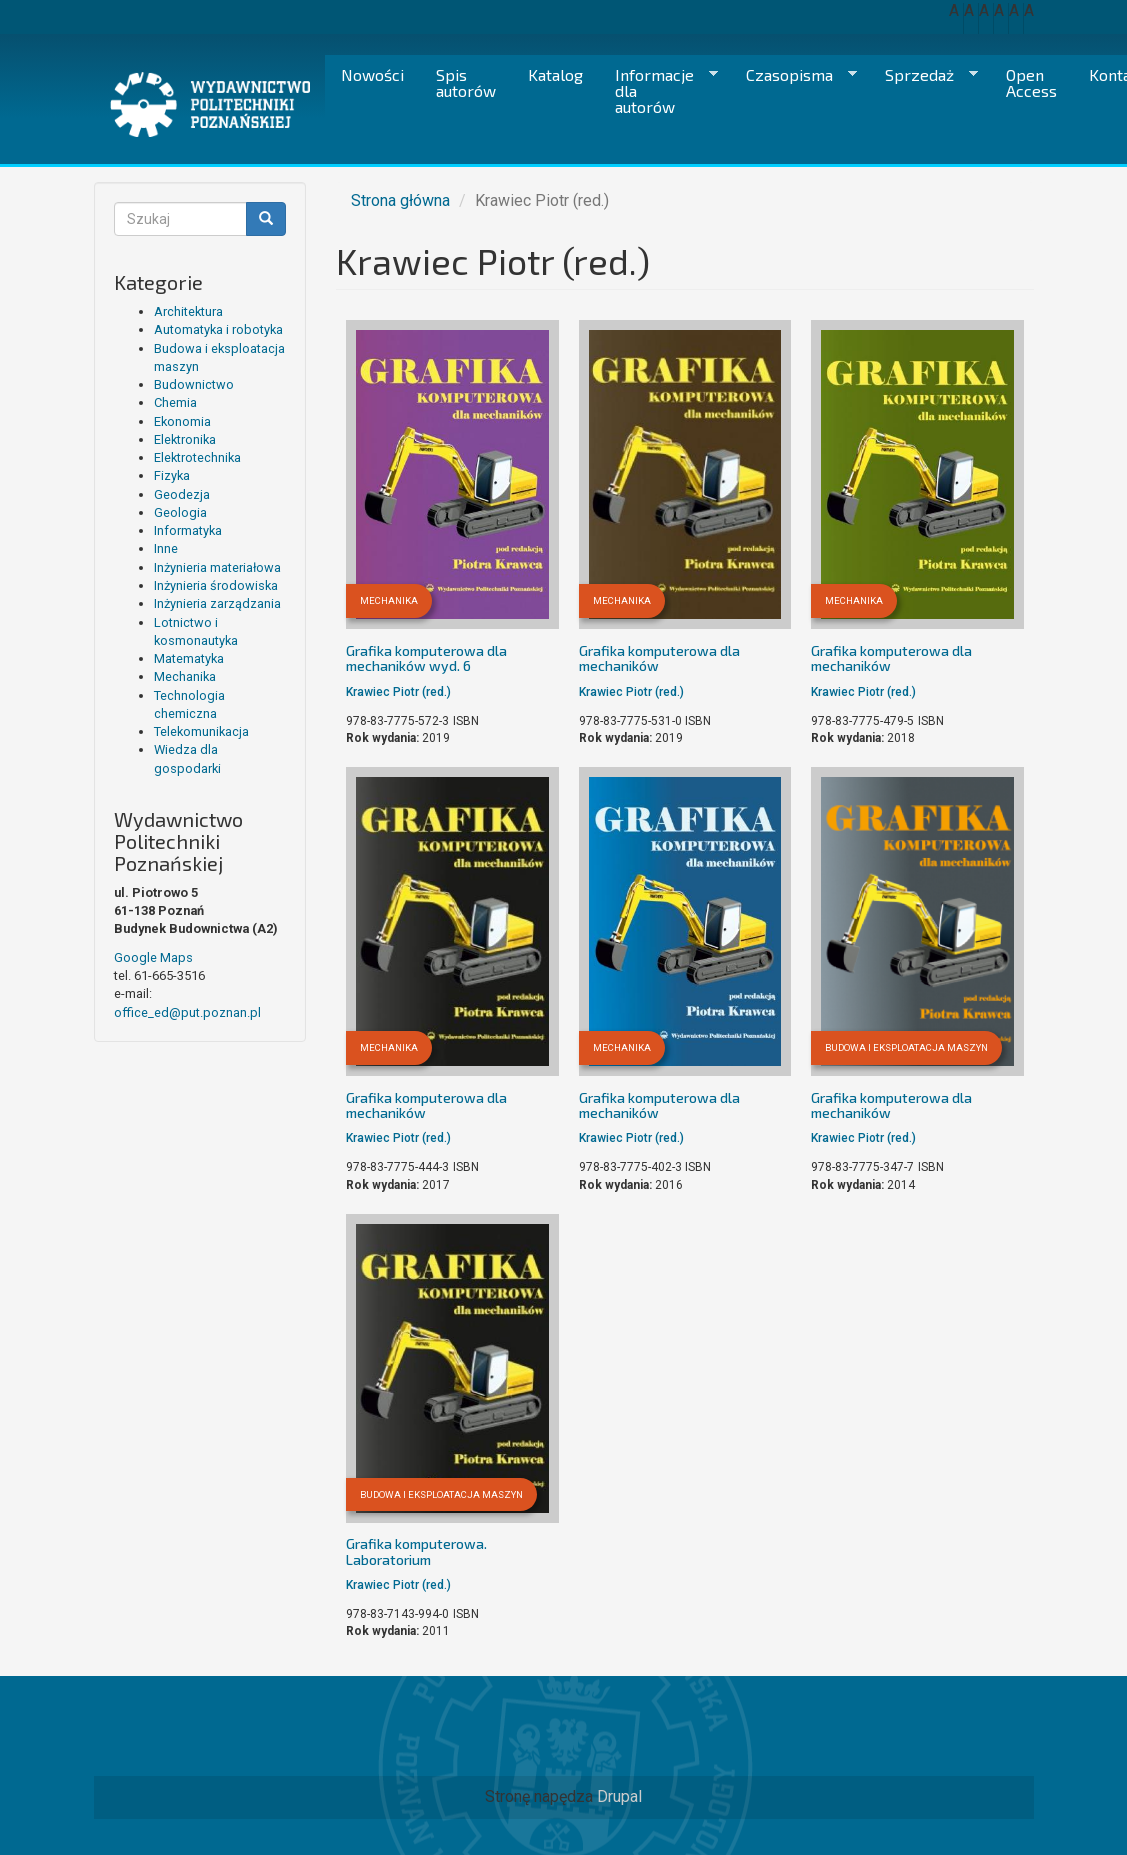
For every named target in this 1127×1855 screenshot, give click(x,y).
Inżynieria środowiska (216, 585)
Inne (166, 548)
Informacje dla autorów (658, 90)
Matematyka (189, 658)
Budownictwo (194, 384)
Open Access (1031, 82)
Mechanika (185, 676)
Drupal (619, 1796)
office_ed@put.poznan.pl (187, 1012)
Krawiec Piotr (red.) (398, 692)
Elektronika (185, 439)
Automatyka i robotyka (218, 329)
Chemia (175, 402)
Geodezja (182, 494)
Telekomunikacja (201, 731)
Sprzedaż (923, 75)
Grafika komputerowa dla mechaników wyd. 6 (426, 658)
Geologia (180, 512)
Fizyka (172, 475)
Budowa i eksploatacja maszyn (906, 1047)
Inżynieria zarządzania (217, 603)
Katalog (555, 74)
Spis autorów (466, 82)
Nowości (372, 74)
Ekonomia (182, 421)
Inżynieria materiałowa (217, 567)
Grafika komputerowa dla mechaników (659, 658)
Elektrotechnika (197, 457)
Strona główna (400, 200)
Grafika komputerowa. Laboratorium (416, 1551)
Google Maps (153, 957)
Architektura (188, 311)
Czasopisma (793, 75)
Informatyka (188, 530)
